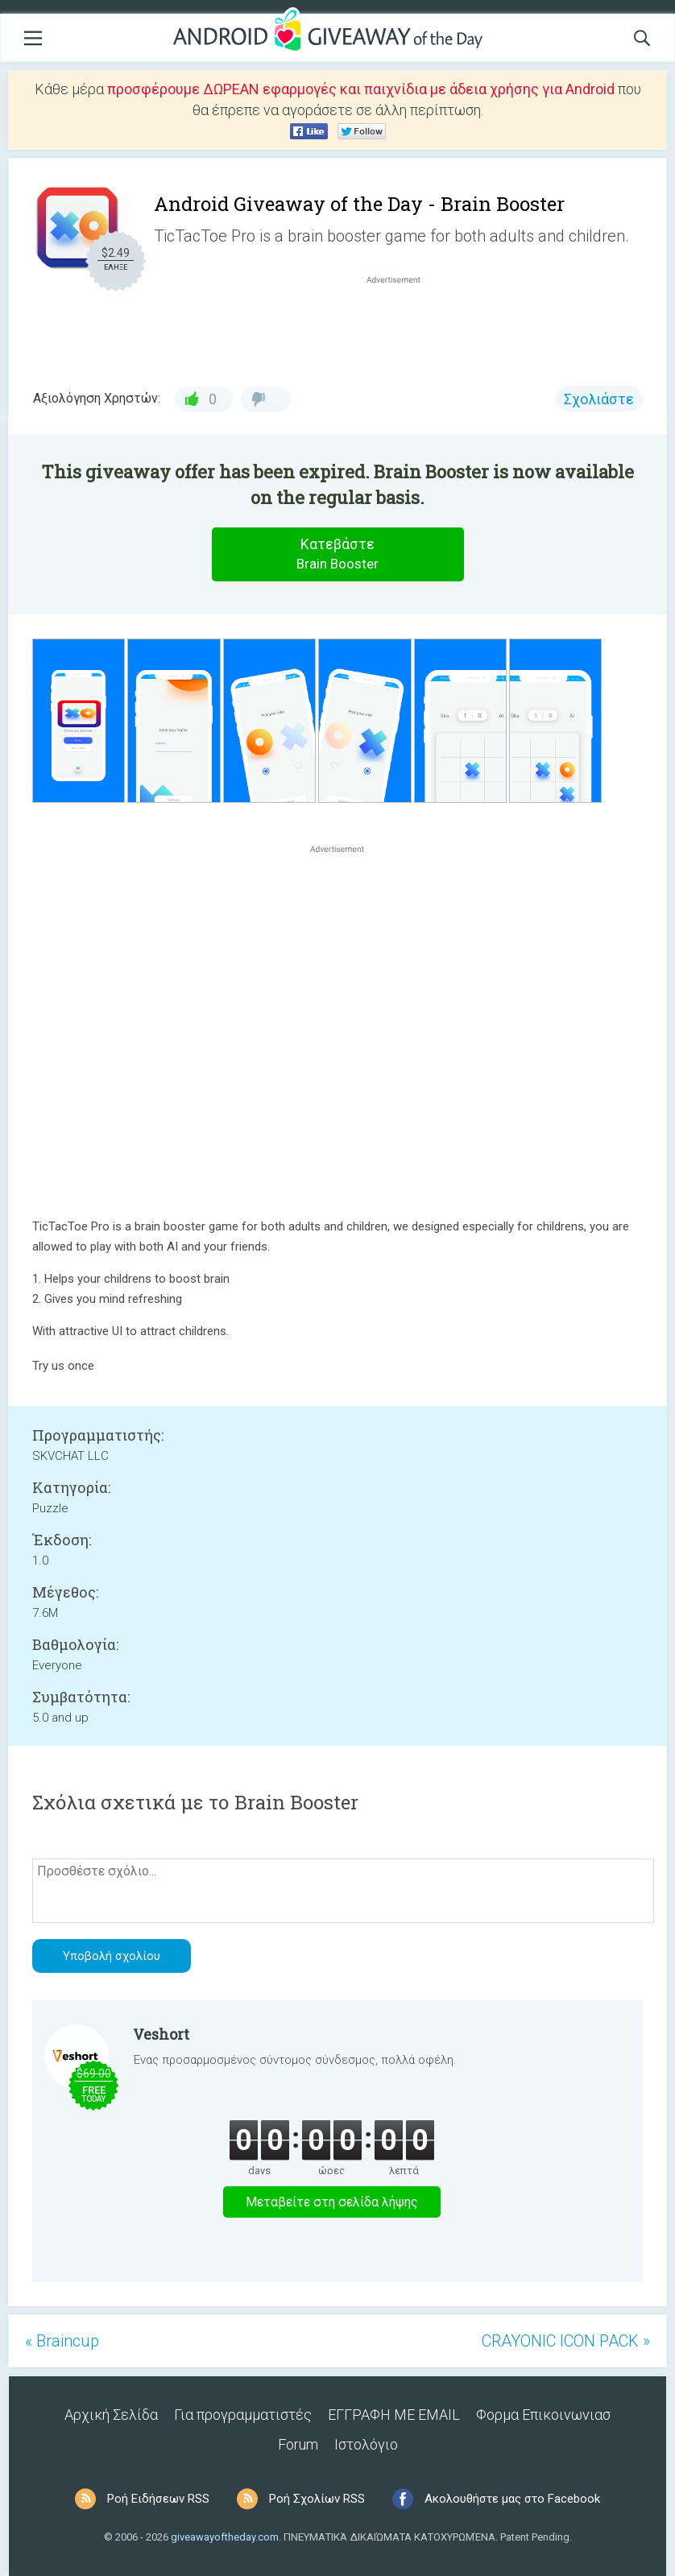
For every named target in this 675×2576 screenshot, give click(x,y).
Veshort (161, 2034)
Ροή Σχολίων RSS (317, 2498)
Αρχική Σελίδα (111, 2414)
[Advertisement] (402, 326)
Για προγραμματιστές (243, 2414)
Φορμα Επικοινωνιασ (543, 2414)
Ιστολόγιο (366, 2444)
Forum (298, 2444)
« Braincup (62, 2341)
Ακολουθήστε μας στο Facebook (512, 2498)
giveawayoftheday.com (225, 2537)
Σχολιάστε (599, 399)
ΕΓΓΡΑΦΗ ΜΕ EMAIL (394, 2414)
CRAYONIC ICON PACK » (566, 2341)
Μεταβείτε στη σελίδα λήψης (332, 2202)
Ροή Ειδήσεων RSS (158, 2498)
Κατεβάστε (337, 554)
